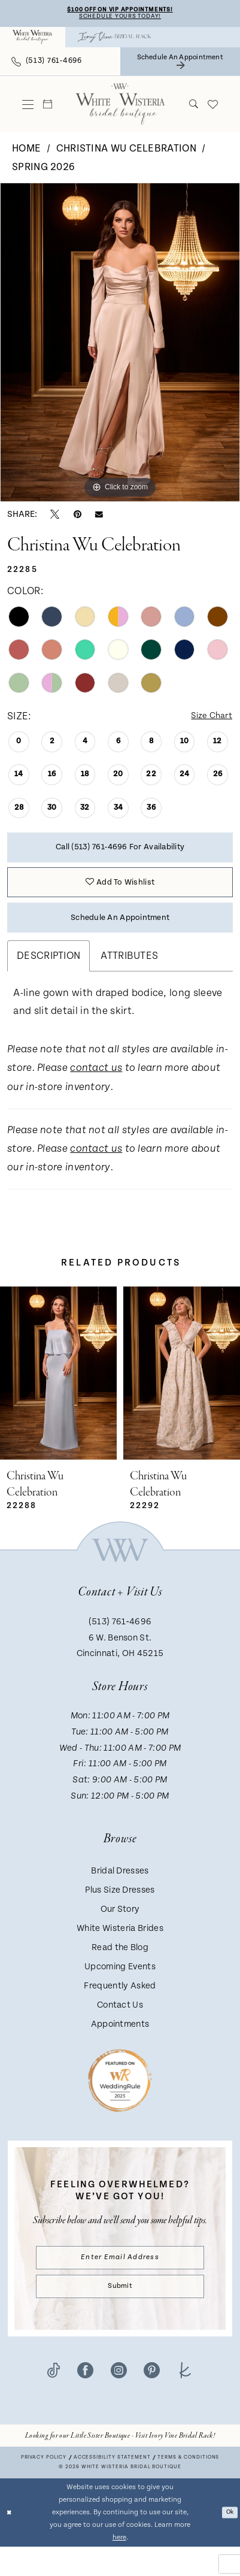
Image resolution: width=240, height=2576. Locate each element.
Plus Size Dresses (119, 1911)
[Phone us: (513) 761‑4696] (46, 64)
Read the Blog (120, 1968)
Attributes (129, 977)
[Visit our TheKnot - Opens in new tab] (185, 2400)
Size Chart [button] (207, 719)
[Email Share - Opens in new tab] (99, 517)
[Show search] (193, 106)
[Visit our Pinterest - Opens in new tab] (151, 2400)
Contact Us (120, 2026)
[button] (27, 107)
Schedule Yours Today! (120, 19)
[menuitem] (32, 39)
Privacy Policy (43, 2487)
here (119, 2567)
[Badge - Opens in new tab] (120, 2101)
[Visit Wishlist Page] (213, 107)
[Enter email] (119, 2281)
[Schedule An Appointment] (180, 64)
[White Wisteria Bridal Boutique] (32, 39)
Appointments (120, 2045)
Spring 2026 (43, 169)
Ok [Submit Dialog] (228, 2541)
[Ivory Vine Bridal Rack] (114, 39)
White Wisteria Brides (120, 1949)
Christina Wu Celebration (126, 151)
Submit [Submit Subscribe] (120, 2314)
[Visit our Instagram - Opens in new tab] (118, 2400)
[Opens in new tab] (120, 2465)
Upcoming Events (120, 1987)
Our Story (120, 1930)
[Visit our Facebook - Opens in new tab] (85, 2400)
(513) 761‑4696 (120, 1642)
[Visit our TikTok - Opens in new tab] (53, 2400)
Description (48, 977)
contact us (96, 1090)
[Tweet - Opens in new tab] (55, 517)
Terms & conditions (188, 2487)
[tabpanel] (120, 345)
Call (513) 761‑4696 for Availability (120, 853)
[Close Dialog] (10, 2542)
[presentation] (58, 1394)
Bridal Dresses (120, 1892)
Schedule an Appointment (120, 936)
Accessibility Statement (112, 2487)
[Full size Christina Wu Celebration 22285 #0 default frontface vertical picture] (120, 345)
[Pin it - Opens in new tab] (77, 517)
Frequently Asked (120, 2007)
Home (26, 151)
